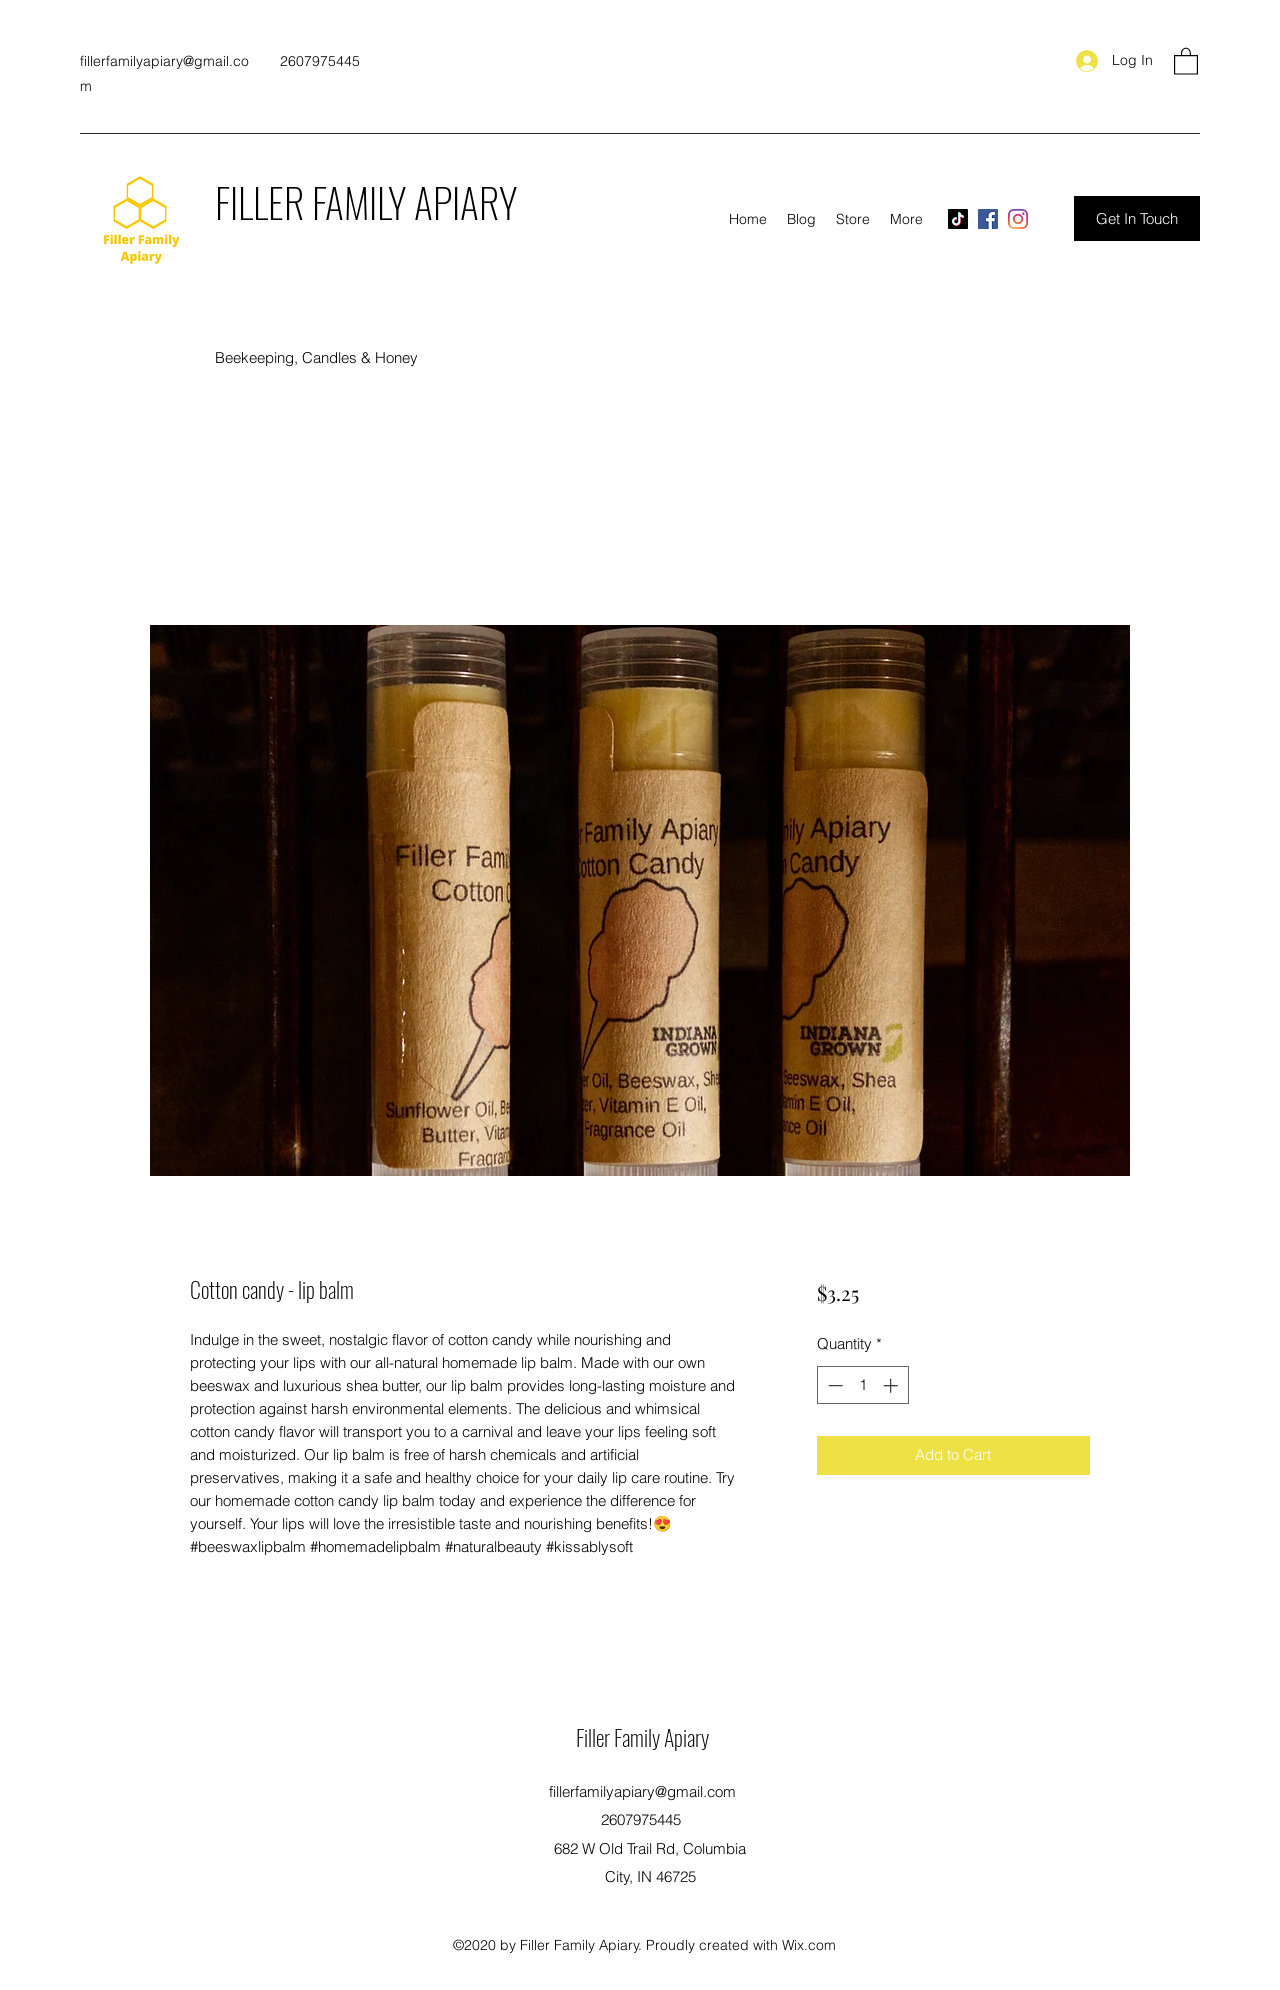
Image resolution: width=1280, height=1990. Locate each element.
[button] (1186, 60)
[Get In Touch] (1137, 218)
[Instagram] (1018, 219)
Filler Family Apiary (642, 1737)
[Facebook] (988, 219)
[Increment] (892, 1385)
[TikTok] (958, 219)
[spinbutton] (862, 1385)
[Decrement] (833, 1385)
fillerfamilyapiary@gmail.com (642, 1791)
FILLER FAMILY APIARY (366, 202)
